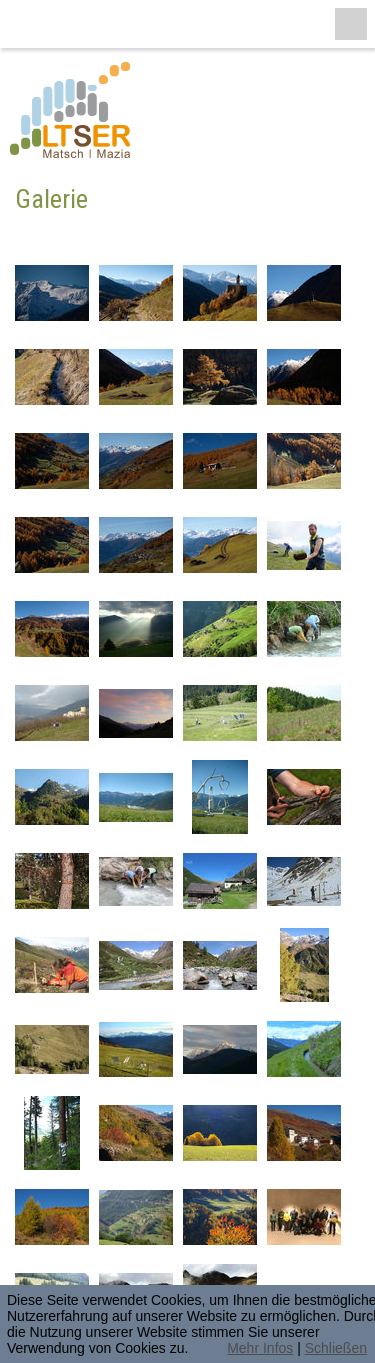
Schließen (336, 1348)
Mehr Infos (260, 1348)
